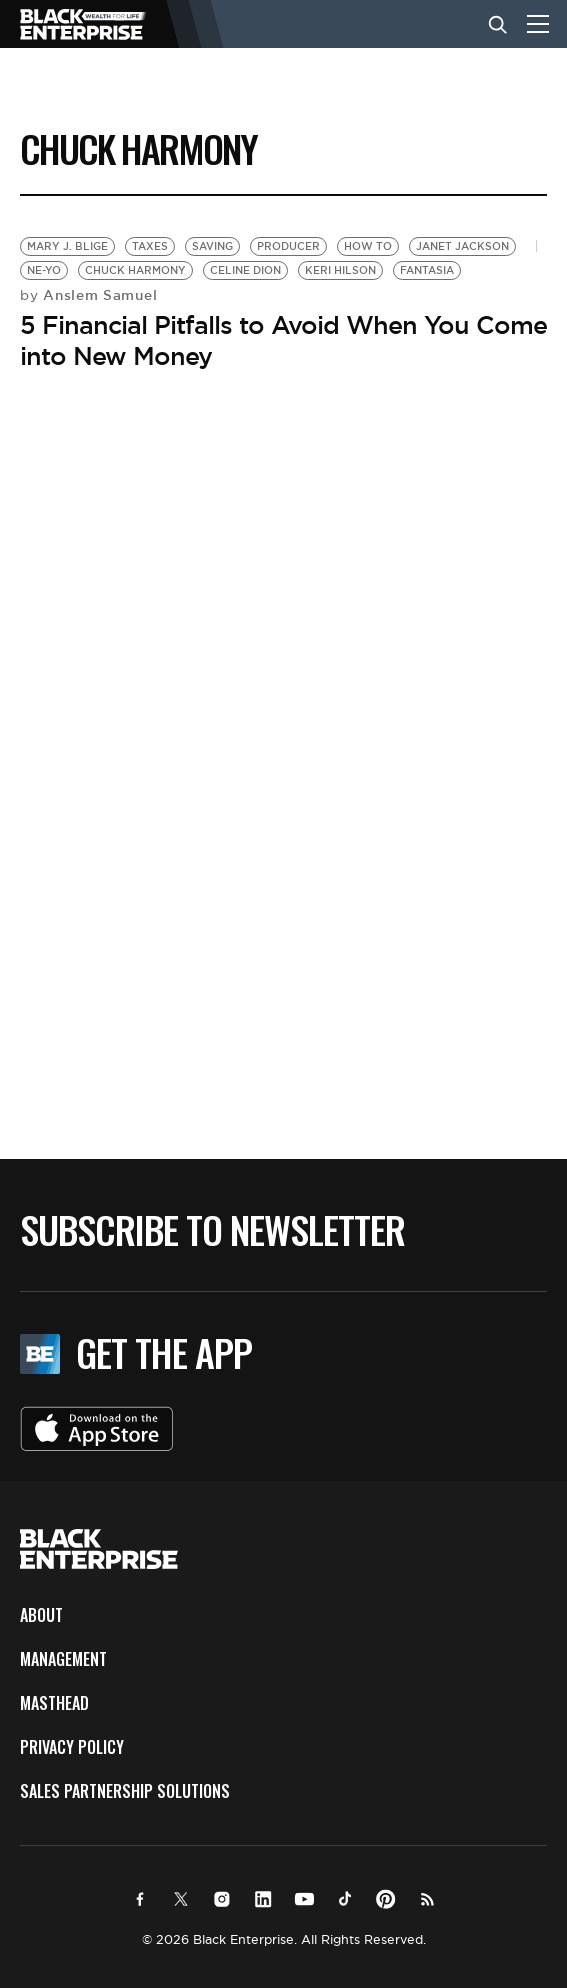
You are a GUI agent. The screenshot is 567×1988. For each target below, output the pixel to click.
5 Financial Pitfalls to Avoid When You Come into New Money (283, 340)
